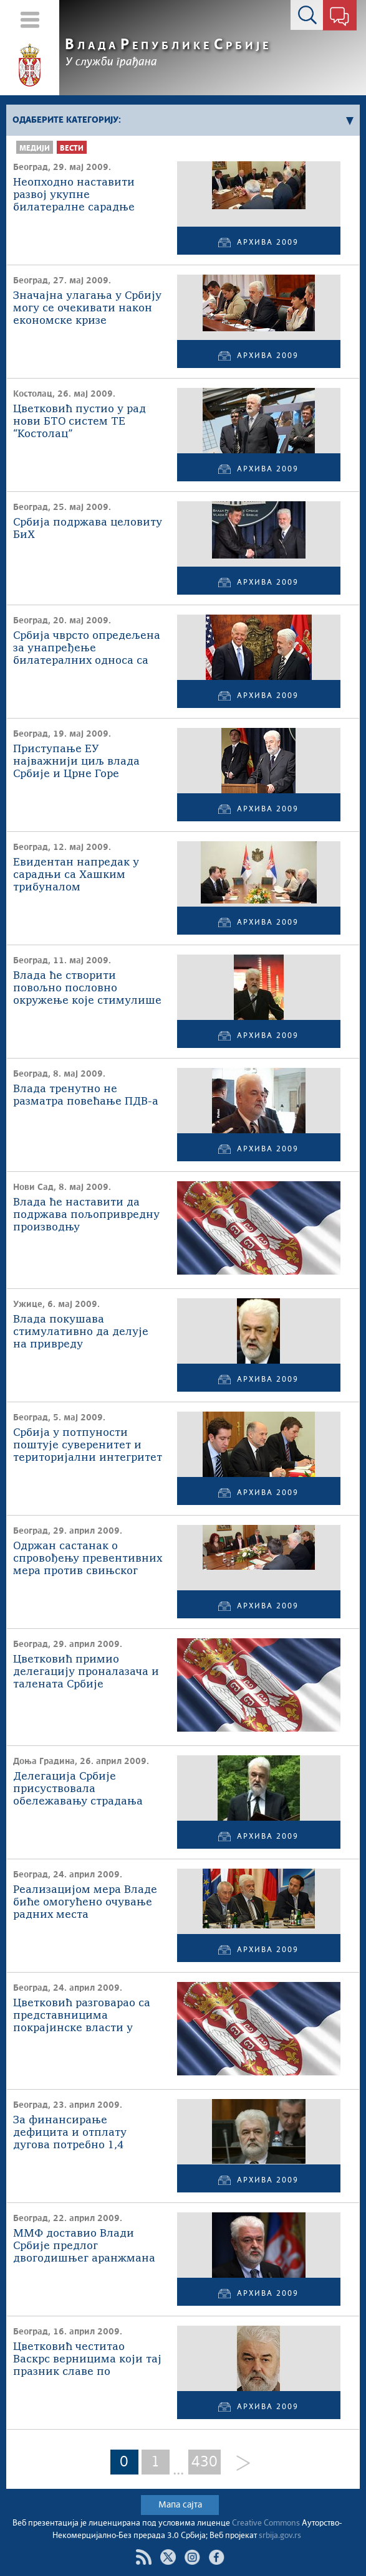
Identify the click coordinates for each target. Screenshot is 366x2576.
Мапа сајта (180, 2505)
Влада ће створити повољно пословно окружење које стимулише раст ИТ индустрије (87, 989)
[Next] (238, 2463)
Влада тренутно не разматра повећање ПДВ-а (85, 1095)
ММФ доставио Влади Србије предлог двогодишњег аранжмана (84, 2246)
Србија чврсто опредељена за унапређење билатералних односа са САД (86, 649)
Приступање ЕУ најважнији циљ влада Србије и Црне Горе (76, 762)
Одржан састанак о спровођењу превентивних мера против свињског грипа (87, 1559)
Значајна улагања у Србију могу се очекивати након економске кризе (87, 308)
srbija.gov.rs (280, 2536)
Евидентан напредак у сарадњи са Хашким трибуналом (76, 875)
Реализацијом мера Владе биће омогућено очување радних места (85, 1902)
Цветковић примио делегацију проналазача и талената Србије (86, 1672)
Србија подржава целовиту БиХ (87, 528)
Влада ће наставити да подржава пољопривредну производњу (86, 1215)
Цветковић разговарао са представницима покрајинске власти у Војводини (81, 2016)
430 (204, 2462)
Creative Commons (266, 2523)
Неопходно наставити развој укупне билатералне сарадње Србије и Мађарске (74, 195)
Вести (72, 148)
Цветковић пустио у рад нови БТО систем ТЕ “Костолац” (79, 422)
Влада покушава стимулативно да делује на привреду (80, 1332)
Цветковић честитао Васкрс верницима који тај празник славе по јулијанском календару (87, 2360)
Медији (34, 148)
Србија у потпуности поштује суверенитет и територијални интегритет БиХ (87, 1446)
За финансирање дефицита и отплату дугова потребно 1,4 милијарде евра (70, 2133)
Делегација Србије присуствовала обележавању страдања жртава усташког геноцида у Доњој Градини (87, 1790)
